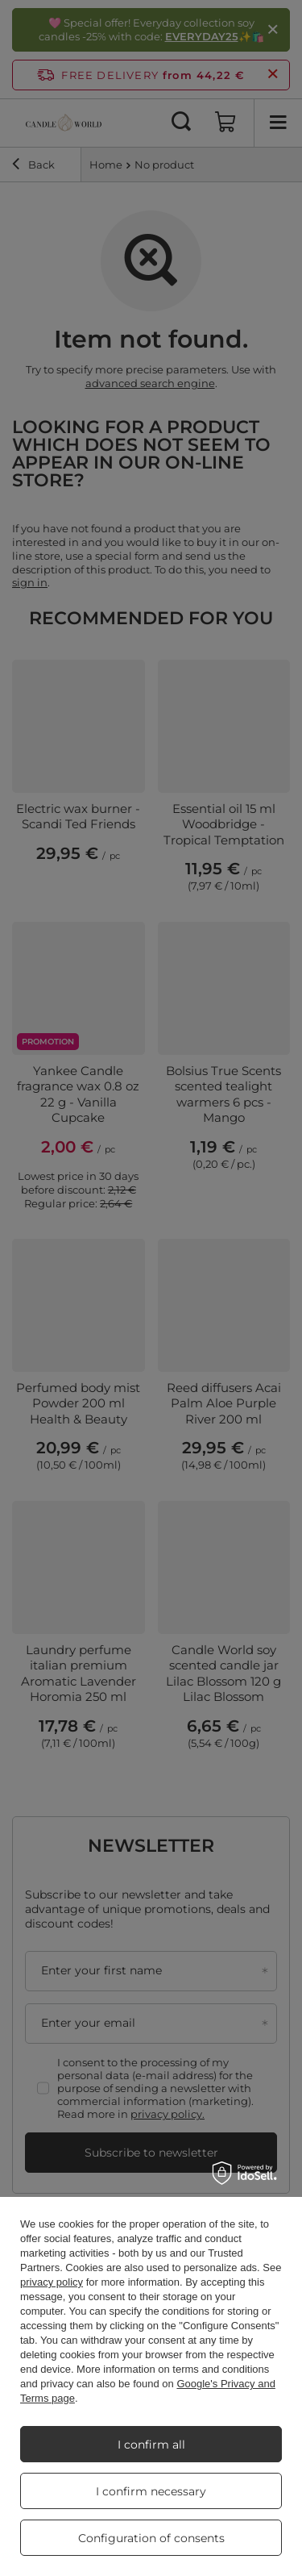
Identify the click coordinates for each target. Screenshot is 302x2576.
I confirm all (151, 2444)
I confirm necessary (151, 2491)
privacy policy (51, 2282)
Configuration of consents (151, 2538)
